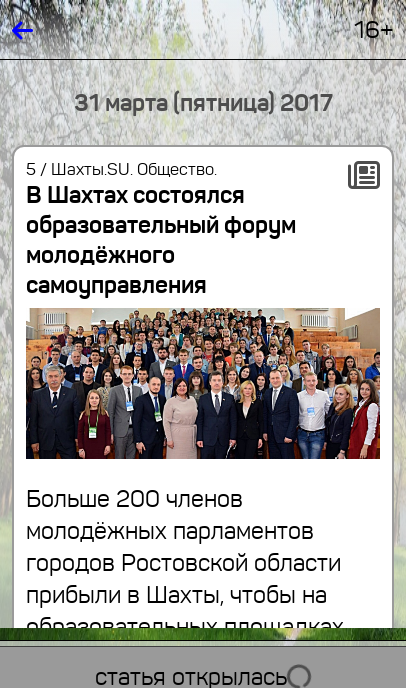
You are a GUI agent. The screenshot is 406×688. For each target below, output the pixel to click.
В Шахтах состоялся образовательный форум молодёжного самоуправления (161, 240)
